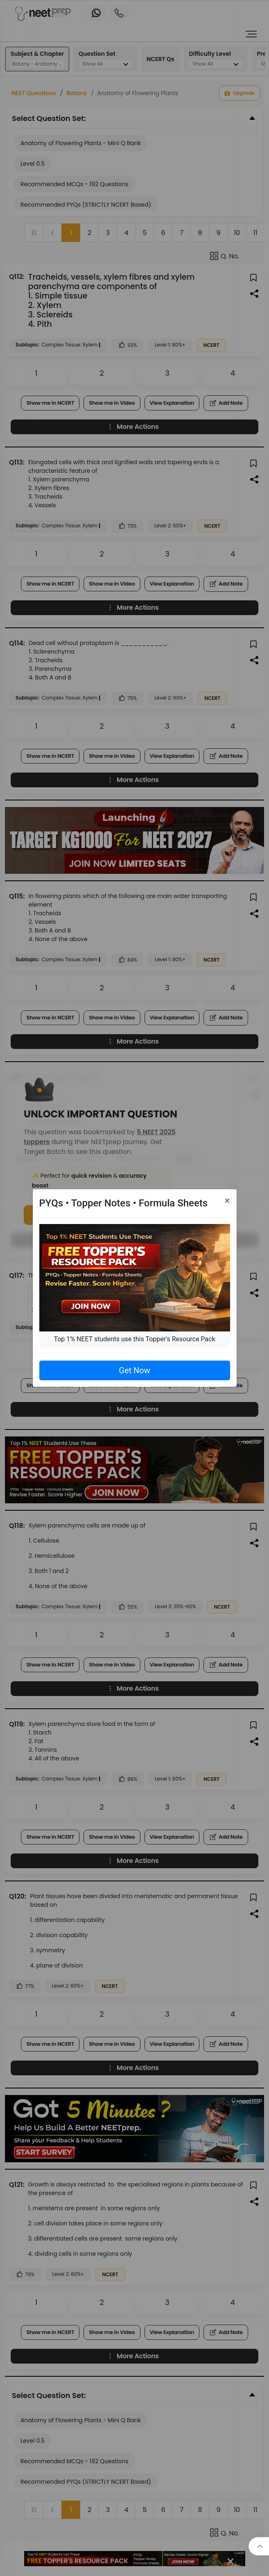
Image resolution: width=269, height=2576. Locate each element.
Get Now (134, 1370)
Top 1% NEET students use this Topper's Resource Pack (134, 1339)
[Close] (227, 1200)
